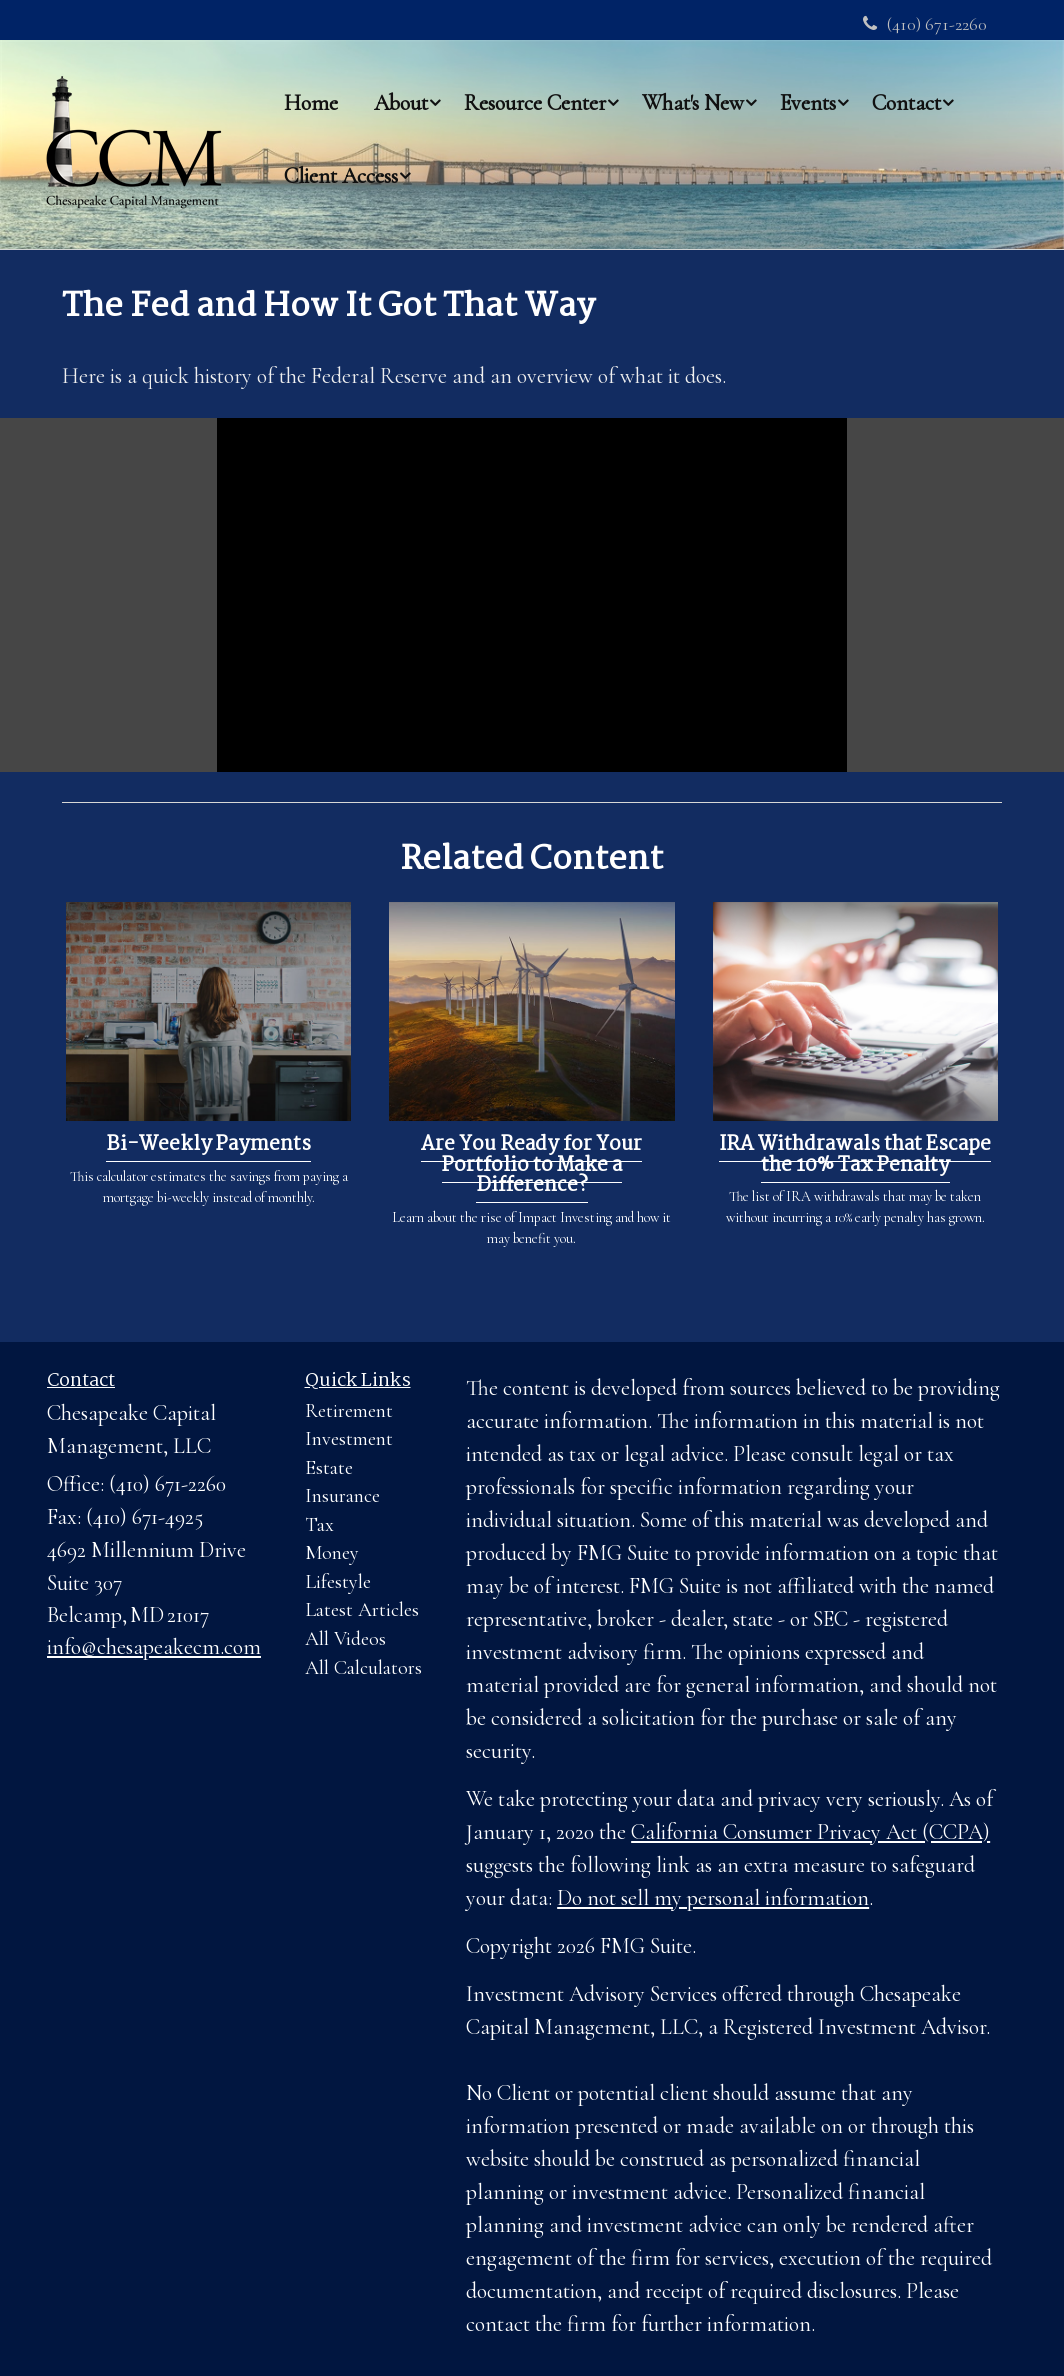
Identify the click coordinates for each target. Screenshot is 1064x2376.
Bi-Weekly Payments (208, 1145)
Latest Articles (362, 1610)
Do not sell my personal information (713, 1898)
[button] (401, 102)
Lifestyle (338, 1582)
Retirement (349, 1411)
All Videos (345, 1639)
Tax (319, 1525)
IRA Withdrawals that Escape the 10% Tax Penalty (855, 1155)
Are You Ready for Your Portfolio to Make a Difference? (531, 1165)
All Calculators (363, 1668)
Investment (349, 1439)
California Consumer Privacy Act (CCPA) (810, 1832)
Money (332, 1553)
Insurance (342, 1496)
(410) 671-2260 (925, 24)
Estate (329, 1468)
